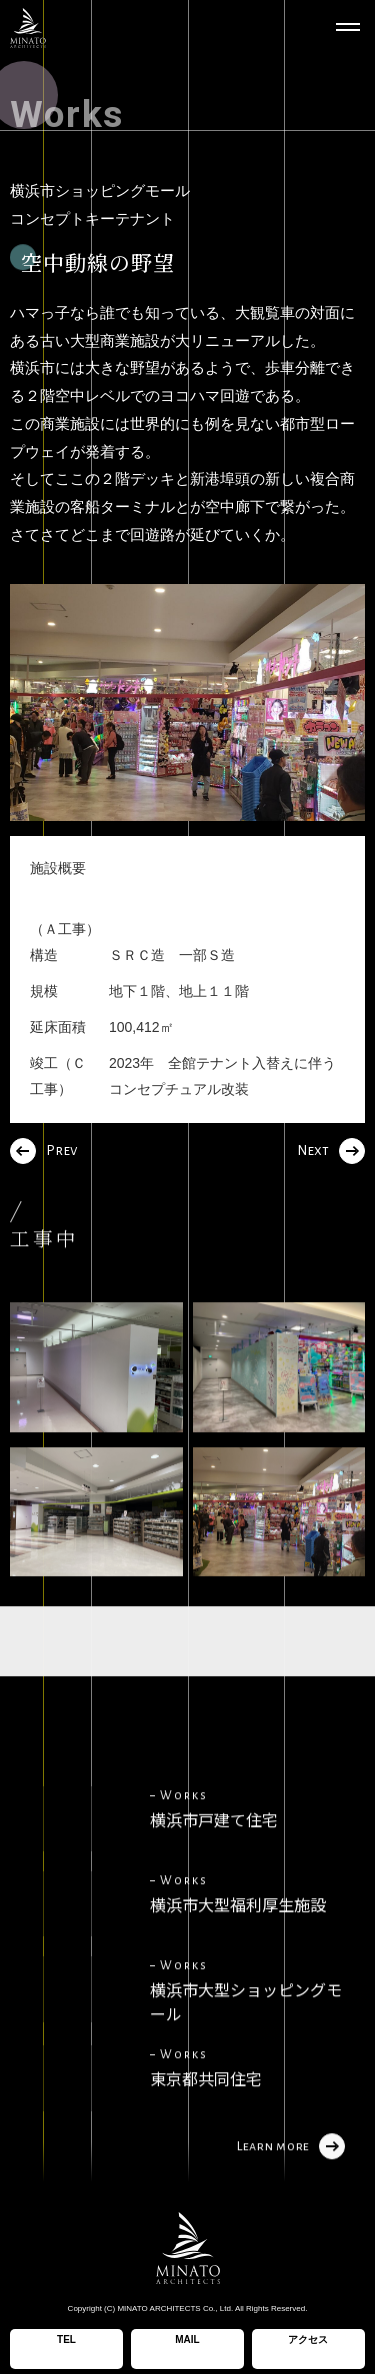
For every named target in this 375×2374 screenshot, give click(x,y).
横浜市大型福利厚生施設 (238, 1936)
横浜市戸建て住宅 (214, 1851)
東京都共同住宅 (206, 2110)
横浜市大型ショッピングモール (246, 2033)
